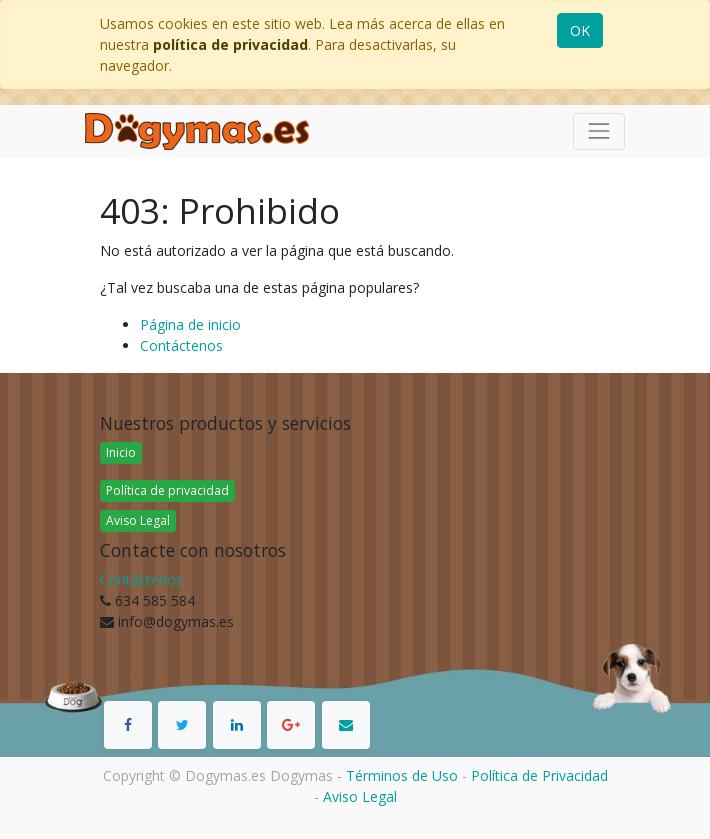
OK (580, 30)
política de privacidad (230, 44)
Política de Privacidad (539, 775)
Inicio (121, 452)
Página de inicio (190, 324)
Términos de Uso (402, 775)
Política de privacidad (167, 490)
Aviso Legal (138, 520)
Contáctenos (181, 345)
